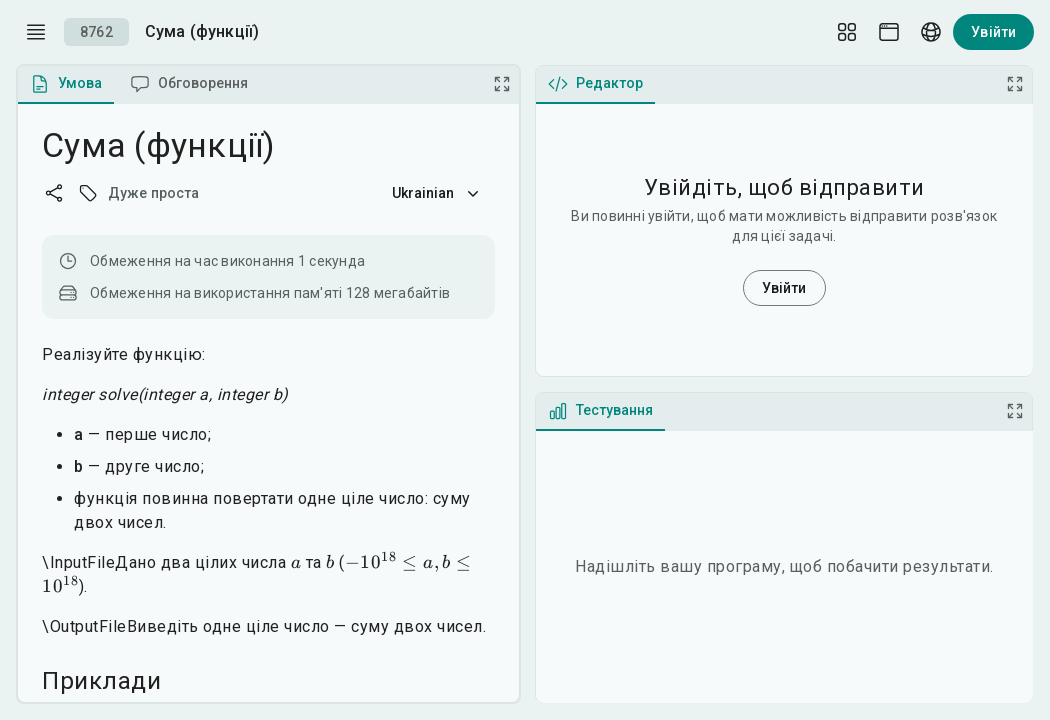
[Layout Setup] (847, 32)
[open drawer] (36, 32)
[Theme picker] (889, 32)
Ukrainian (437, 193)
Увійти (993, 32)
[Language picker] (931, 32)
